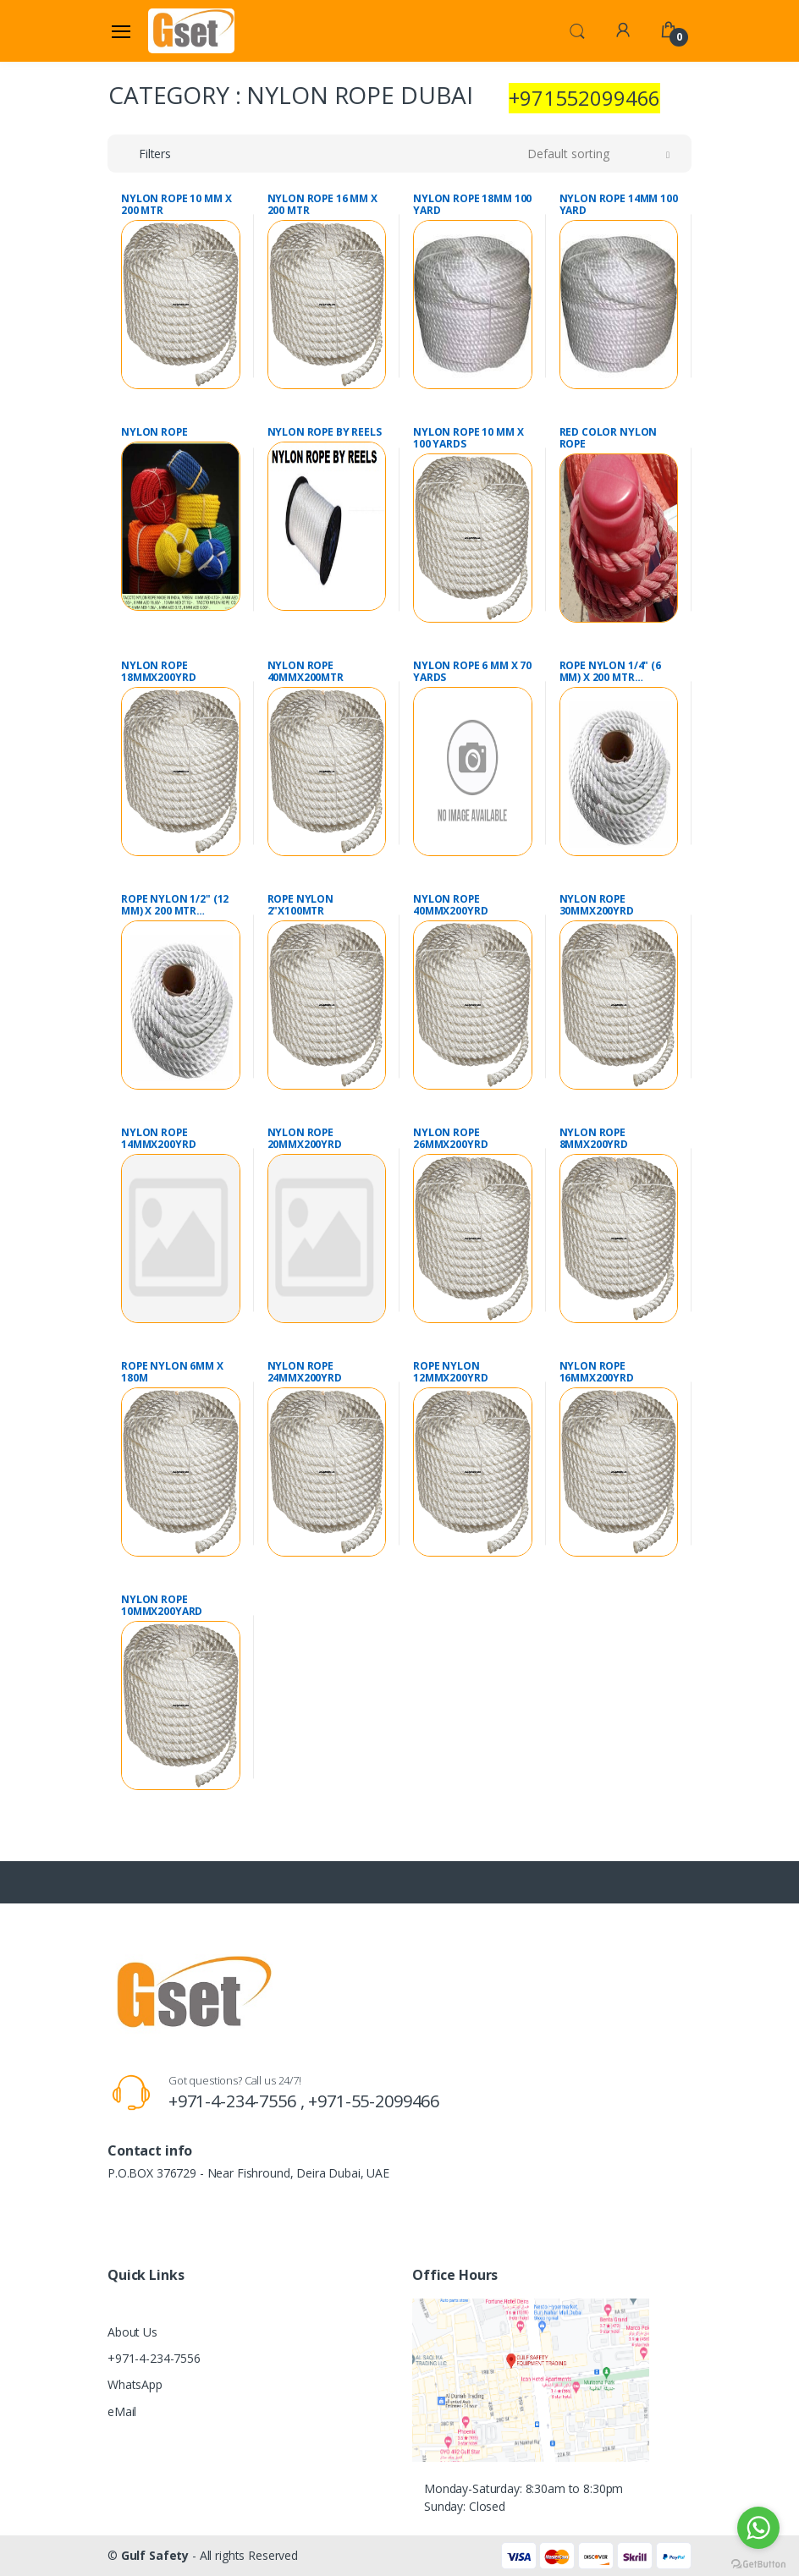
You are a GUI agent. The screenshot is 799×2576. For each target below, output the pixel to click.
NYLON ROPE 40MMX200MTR (305, 672)
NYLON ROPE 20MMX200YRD (304, 1139)
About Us (132, 2332)
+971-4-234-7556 (154, 2358)
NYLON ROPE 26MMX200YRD (450, 1139)
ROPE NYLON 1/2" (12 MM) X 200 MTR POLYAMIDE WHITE (175, 905)
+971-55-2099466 (373, 2101)
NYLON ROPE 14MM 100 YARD (618, 205)
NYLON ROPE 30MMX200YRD (596, 905)
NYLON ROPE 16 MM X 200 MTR (322, 205)
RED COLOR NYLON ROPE (608, 438)
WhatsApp (135, 2384)
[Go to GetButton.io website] (758, 2559)
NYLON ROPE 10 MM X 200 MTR (176, 205)
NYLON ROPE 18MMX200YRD (158, 672)
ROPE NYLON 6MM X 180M (172, 1372)
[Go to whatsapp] (758, 2528)
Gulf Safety (155, 2555)
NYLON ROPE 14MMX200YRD (158, 1139)
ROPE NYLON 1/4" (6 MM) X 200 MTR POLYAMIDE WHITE (610, 672)
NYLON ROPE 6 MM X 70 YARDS (472, 672)
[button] (577, 29)
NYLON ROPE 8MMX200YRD (594, 1139)
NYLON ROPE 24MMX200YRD (304, 1372)
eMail (121, 2411)
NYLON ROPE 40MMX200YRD (450, 905)
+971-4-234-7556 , (238, 2101)
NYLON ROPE (154, 432)
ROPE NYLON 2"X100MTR (300, 905)
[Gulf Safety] (191, 30)
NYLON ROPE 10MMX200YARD (161, 1606)
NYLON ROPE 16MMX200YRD (596, 1372)
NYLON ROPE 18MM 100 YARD (472, 205)
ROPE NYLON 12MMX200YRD (450, 1372)
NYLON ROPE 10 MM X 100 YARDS (468, 438)
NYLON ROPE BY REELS (324, 432)
